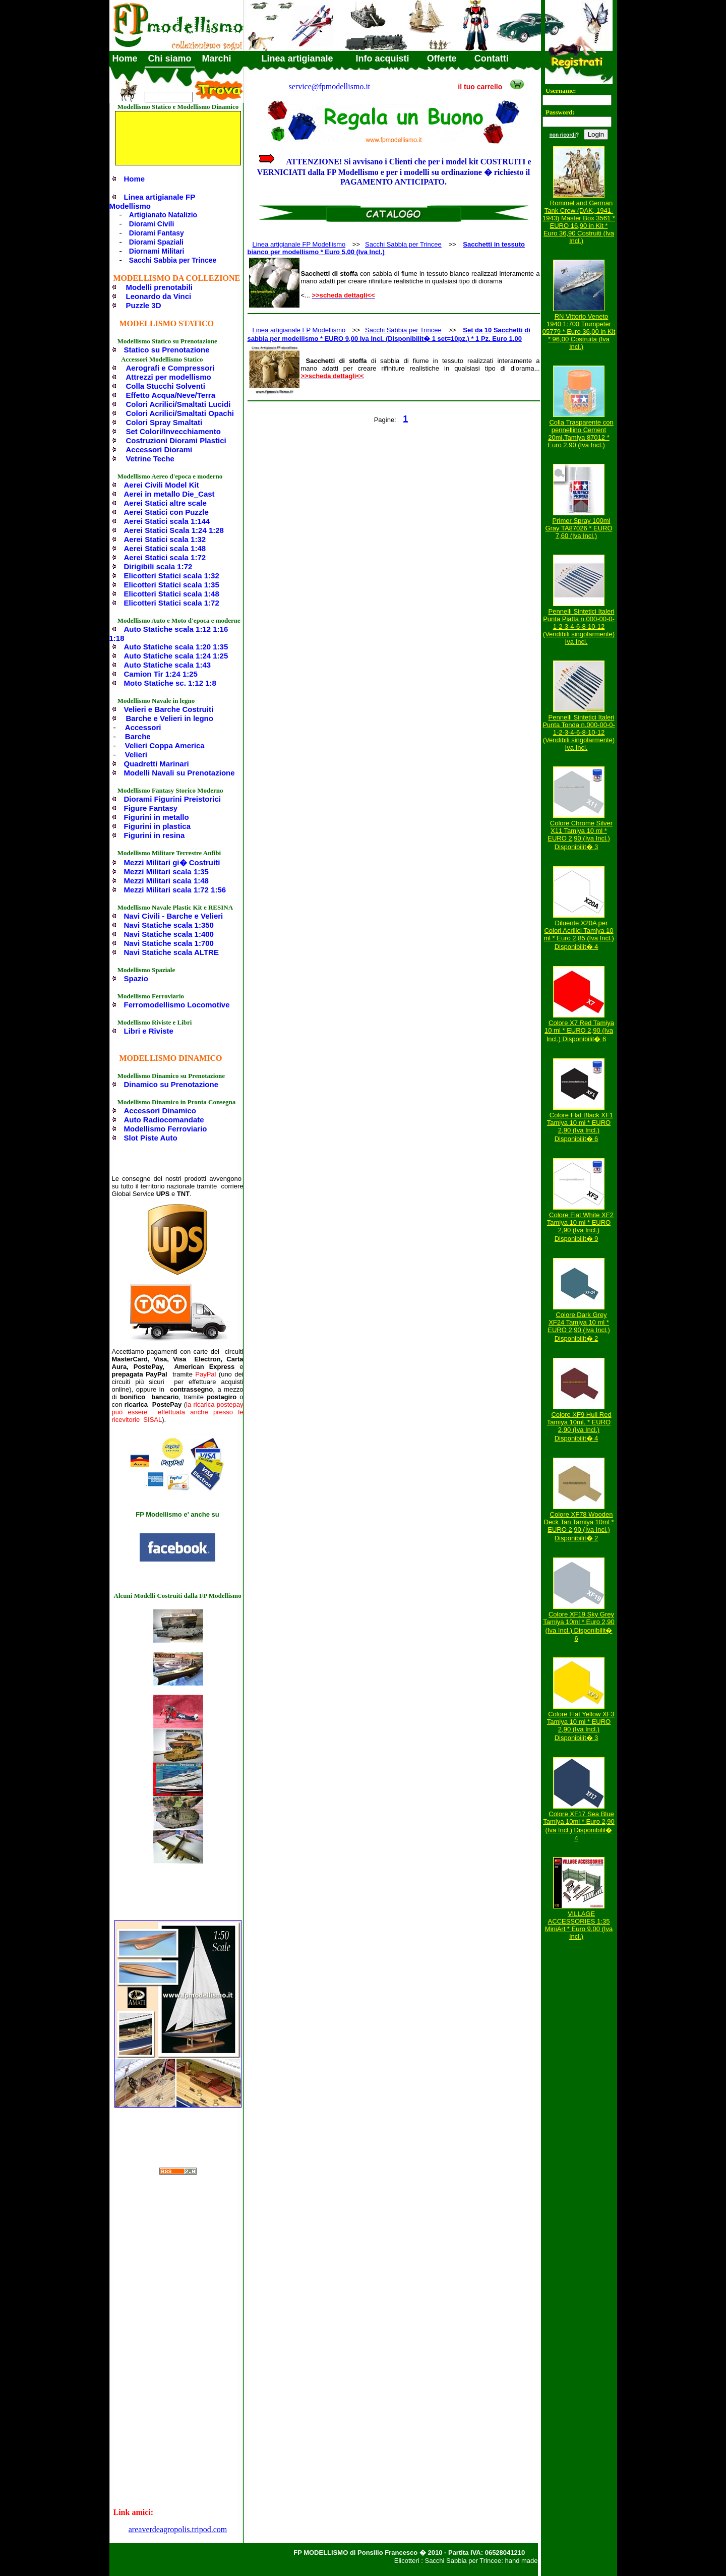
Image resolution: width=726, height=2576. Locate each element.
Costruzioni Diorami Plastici (176, 440)
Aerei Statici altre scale (165, 503)
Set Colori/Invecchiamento (173, 431)
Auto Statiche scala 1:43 (167, 665)
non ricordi (563, 135)
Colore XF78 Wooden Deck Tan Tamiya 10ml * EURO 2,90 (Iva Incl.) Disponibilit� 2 (579, 1526)
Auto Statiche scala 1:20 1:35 (176, 646)
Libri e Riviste (148, 1031)
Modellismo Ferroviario (165, 1128)
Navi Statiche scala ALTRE (171, 952)
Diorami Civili (151, 224)
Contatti (491, 58)
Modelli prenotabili (159, 287)
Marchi (216, 58)
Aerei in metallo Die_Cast (169, 494)
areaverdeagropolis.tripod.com (178, 2529)
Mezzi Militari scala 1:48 (166, 880)
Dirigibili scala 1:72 (158, 566)
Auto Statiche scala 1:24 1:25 (176, 655)
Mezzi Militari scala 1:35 (166, 871)
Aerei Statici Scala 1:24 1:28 (174, 530)
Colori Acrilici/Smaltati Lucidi (178, 404)
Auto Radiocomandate (164, 1119)
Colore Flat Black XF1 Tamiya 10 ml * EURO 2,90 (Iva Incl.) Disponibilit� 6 (580, 1127)
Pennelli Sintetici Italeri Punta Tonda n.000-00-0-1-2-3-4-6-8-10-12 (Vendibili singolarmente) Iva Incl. (578, 732)
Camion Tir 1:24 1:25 (161, 674)
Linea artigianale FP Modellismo (152, 201)
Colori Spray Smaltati (164, 422)
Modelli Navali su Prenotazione (179, 772)
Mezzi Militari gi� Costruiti (172, 862)
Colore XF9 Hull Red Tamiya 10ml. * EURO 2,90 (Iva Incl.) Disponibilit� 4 (579, 1426)
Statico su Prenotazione (167, 349)
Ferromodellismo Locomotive (177, 1004)
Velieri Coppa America (165, 745)
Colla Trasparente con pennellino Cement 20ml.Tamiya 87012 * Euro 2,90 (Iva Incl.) (580, 433)
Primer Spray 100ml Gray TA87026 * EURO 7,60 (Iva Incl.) (578, 528)
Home (125, 58)
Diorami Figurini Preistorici (172, 799)
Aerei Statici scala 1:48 (165, 548)
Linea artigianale (297, 58)
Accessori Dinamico (160, 1110)
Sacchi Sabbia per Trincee (173, 260)
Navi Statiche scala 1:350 (169, 925)
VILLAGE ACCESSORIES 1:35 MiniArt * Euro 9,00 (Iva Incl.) (579, 1925)
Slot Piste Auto (150, 1137)
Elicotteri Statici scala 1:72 (171, 602)
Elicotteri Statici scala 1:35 (171, 584)
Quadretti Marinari (156, 763)
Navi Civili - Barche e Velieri (173, 916)
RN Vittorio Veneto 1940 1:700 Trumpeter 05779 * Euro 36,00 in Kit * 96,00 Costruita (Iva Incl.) (579, 331)
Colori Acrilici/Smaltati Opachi (180, 413)
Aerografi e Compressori (170, 368)
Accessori (143, 727)
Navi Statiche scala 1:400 (169, 934)
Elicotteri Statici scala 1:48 (171, 593)
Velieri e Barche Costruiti (169, 709)
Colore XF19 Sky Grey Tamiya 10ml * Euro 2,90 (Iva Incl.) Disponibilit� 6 (579, 1626)
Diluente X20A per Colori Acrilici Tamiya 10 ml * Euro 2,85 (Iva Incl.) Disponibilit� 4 (578, 934)
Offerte (442, 58)
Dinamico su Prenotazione (171, 1084)
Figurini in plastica (157, 826)
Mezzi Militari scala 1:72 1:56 (175, 889)
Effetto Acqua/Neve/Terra (171, 395)
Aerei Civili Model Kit (161, 485)
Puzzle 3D (143, 305)
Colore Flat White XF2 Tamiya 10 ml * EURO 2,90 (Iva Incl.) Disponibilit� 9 (580, 1226)
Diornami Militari (157, 251)
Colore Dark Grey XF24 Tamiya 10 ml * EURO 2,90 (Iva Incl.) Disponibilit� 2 (579, 1326)
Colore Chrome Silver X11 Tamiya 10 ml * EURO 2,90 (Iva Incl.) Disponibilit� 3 (580, 835)
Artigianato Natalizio (163, 215)
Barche (138, 736)
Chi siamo (170, 58)
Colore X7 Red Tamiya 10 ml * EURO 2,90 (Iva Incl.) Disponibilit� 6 (579, 1031)
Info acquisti (382, 58)
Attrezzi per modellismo (168, 377)
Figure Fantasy (151, 808)
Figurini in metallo (156, 817)
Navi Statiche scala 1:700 (169, 943)
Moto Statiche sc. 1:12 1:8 (170, 683)
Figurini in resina (154, 835)
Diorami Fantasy (156, 233)
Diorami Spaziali (156, 242)
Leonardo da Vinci (159, 296)
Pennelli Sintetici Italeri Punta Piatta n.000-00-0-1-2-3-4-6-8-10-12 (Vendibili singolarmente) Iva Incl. (579, 626)
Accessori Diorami (159, 449)
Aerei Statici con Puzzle (166, 512)
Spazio (136, 978)
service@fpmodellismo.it (330, 86)
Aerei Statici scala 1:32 (165, 539)
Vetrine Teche (150, 458)
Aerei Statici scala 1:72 (165, 557)
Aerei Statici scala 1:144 (167, 521)
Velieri (136, 754)
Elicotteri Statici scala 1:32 (171, 575)
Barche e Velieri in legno (169, 718)
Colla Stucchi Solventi (166, 386)
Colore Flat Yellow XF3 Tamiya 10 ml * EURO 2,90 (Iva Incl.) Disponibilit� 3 (581, 1726)
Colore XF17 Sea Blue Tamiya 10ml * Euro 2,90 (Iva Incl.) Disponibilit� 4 (579, 1826)
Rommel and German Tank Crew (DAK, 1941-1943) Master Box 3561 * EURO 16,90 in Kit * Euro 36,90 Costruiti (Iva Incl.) (578, 222)
